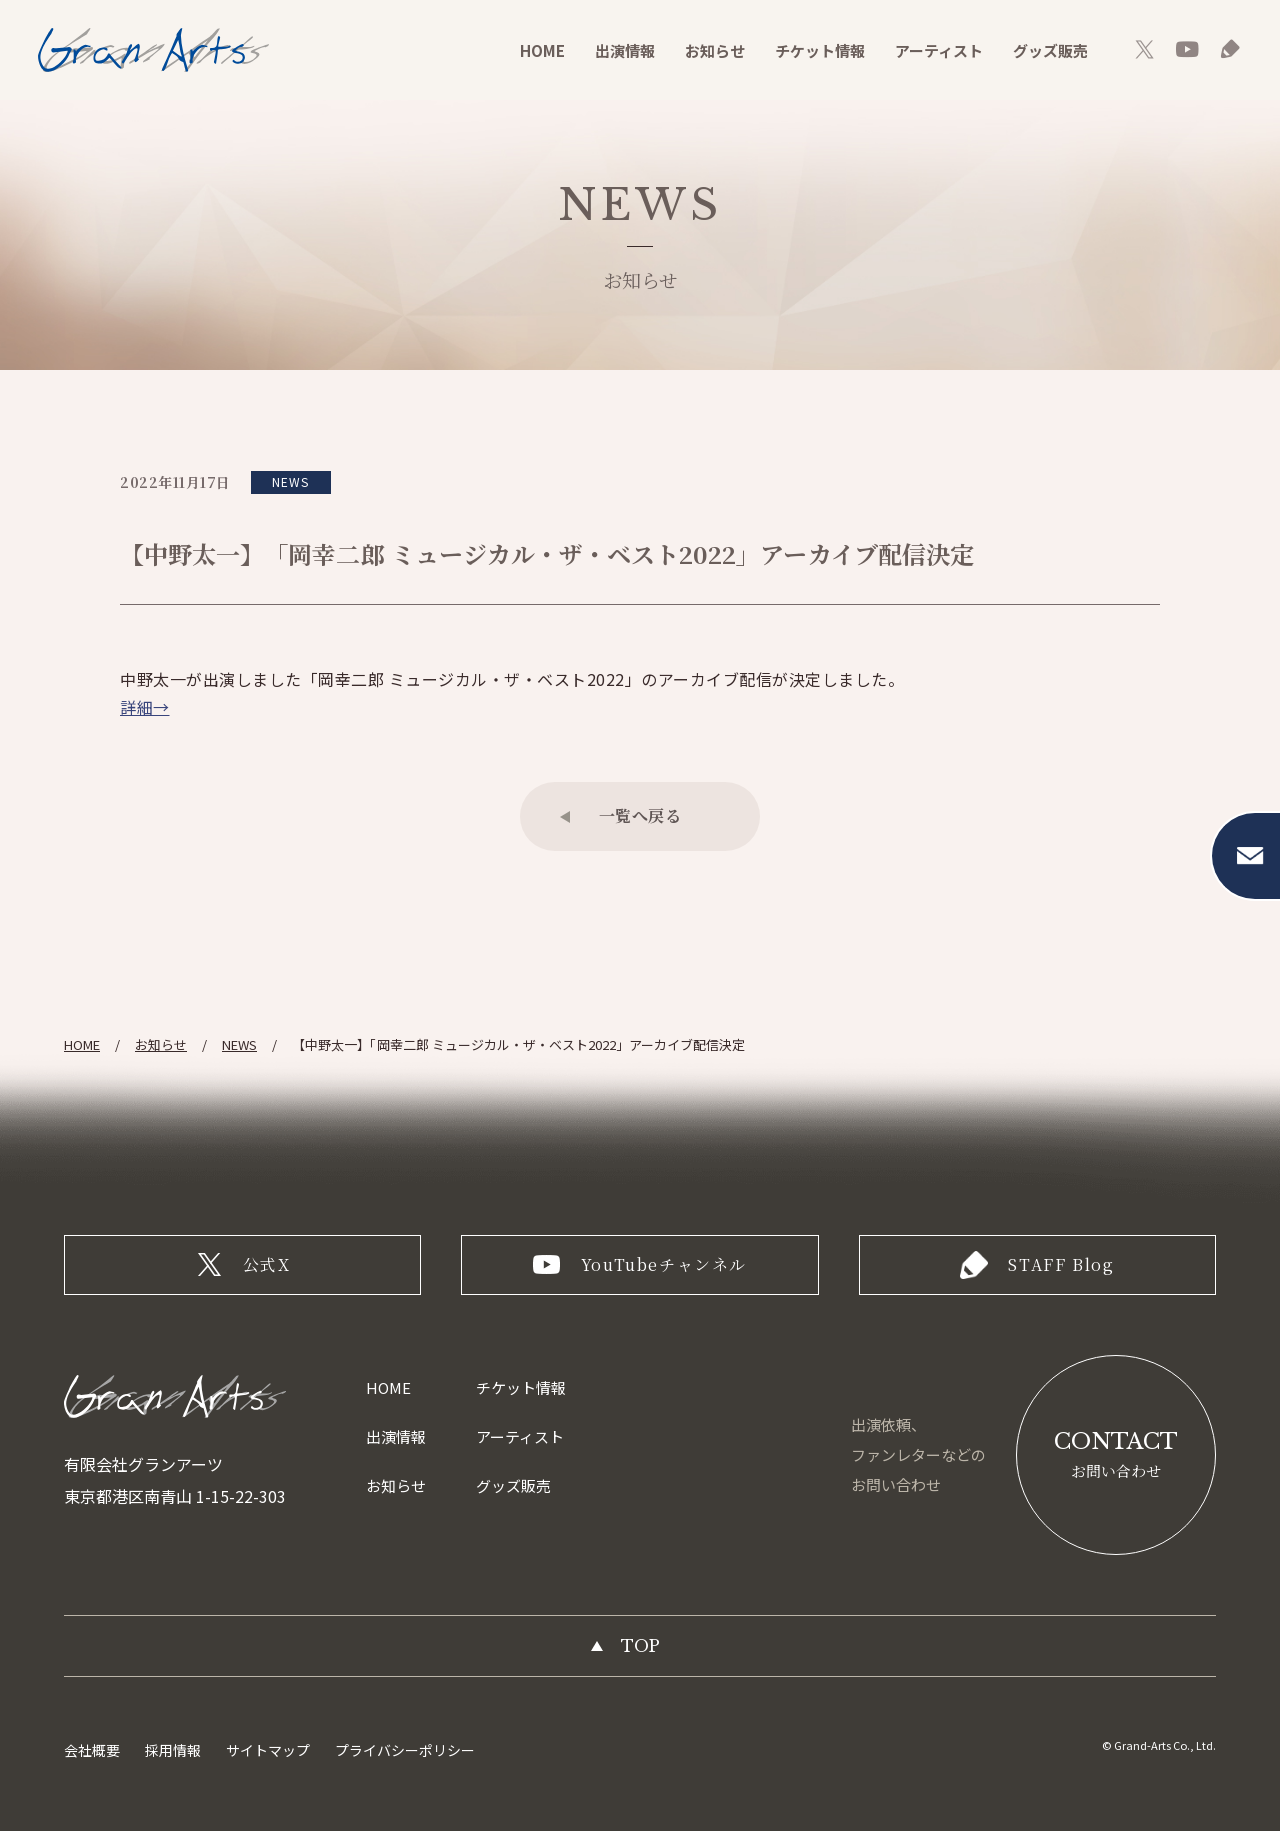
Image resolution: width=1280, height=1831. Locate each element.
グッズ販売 (1050, 50)
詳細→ (145, 707)
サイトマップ (268, 1750)
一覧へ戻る (640, 815)
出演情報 (625, 50)
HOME (542, 50)
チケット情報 (820, 50)
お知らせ (715, 50)
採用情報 (173, 1750)
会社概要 (92, 1750)
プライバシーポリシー (405, 1750)
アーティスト (939, 50)
